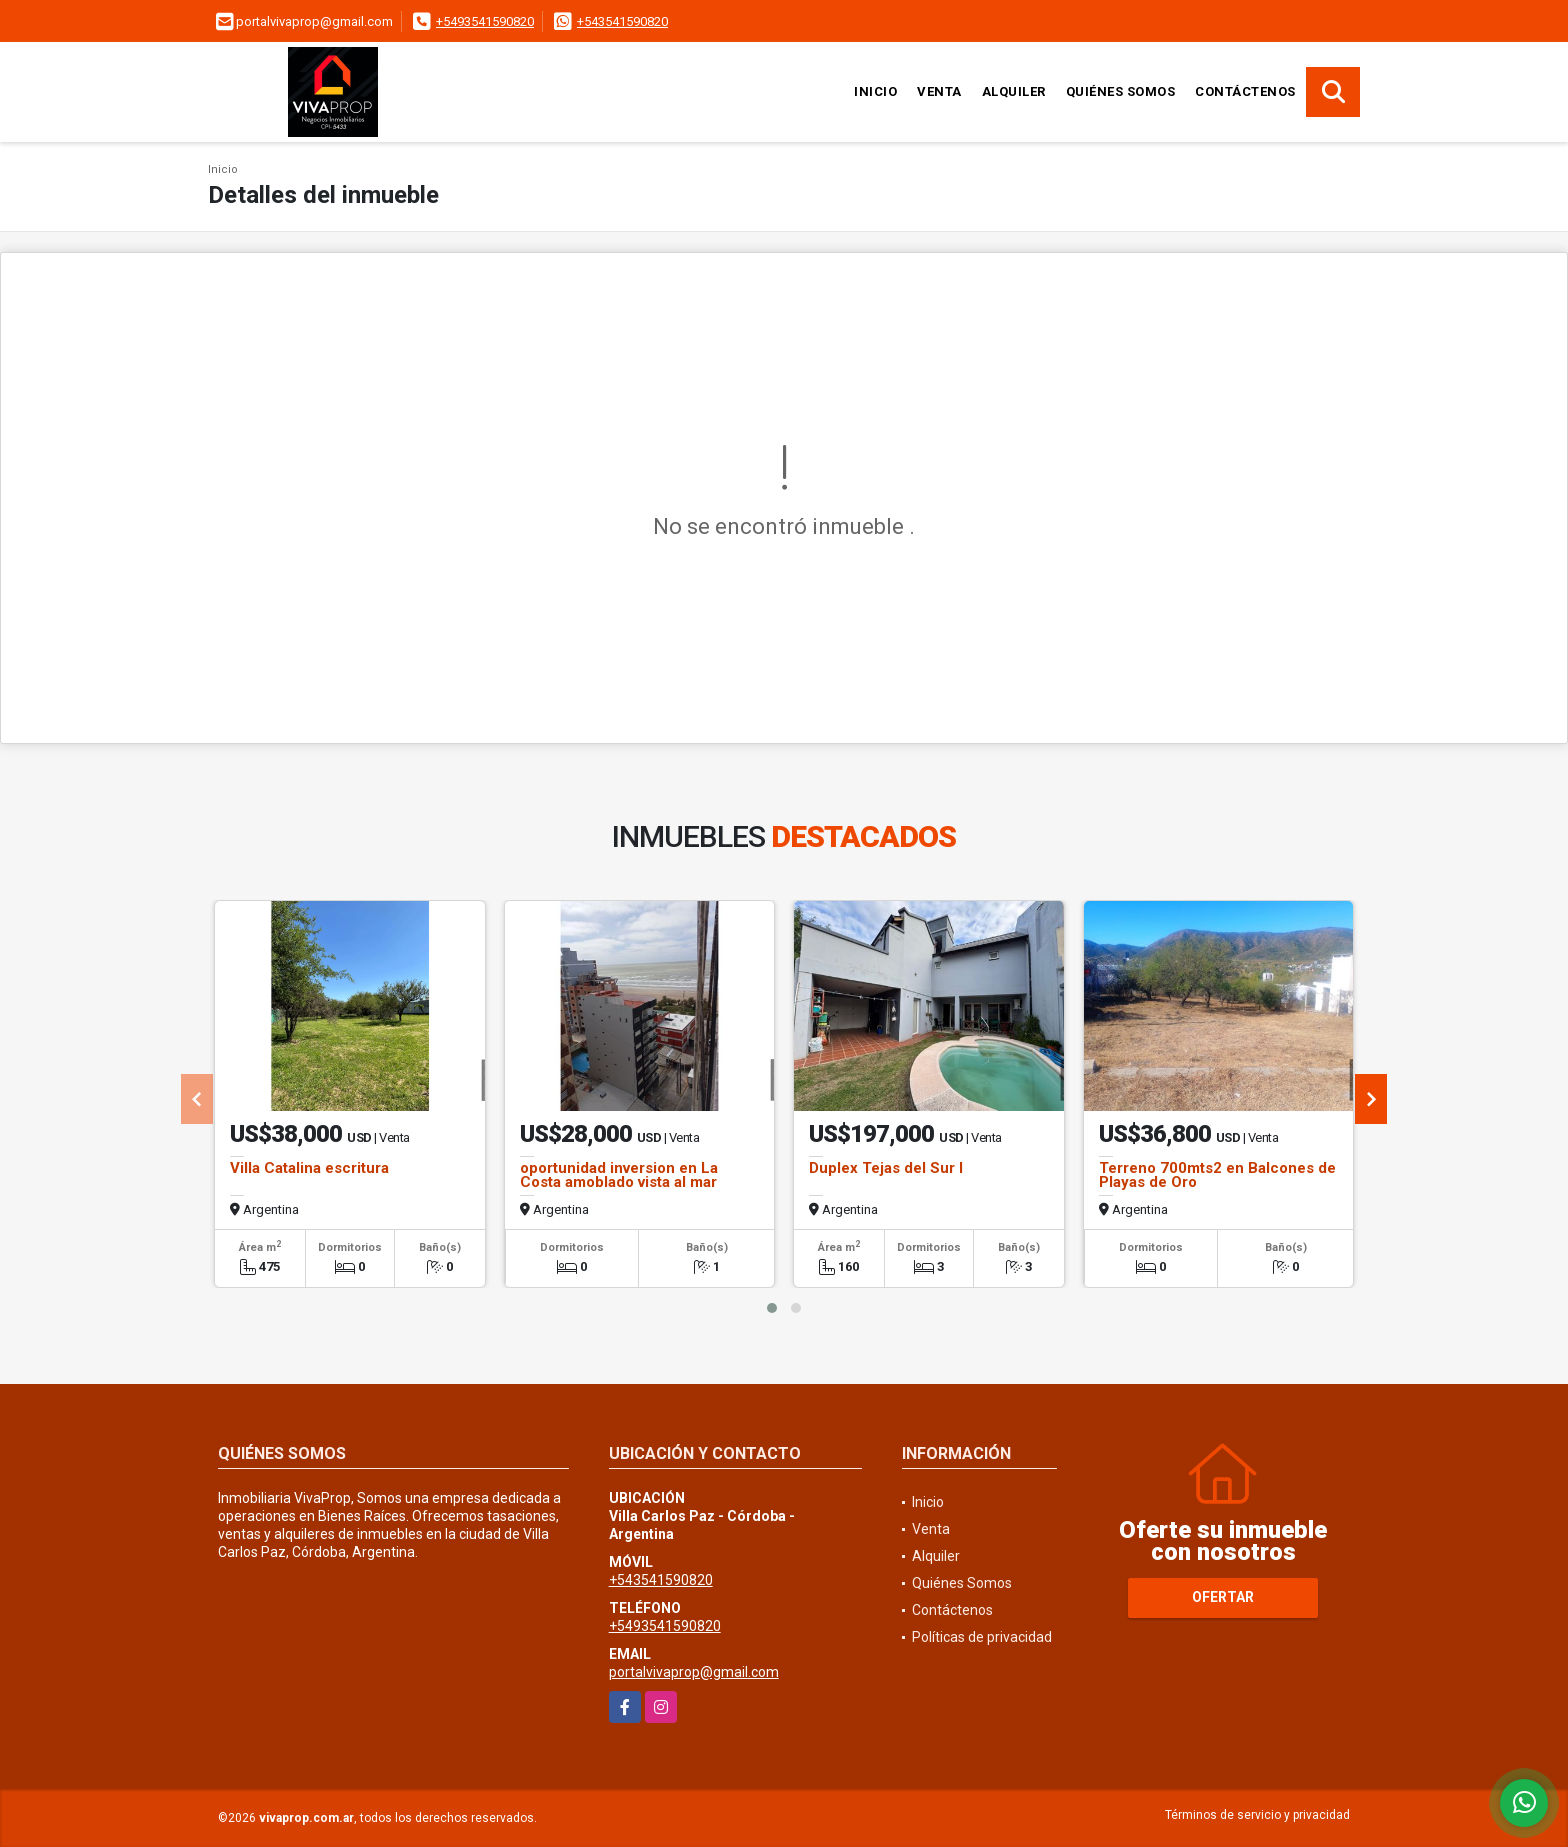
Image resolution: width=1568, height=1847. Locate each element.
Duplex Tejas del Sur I (886, 1168)
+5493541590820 (485, 21)
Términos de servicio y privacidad (1257, 1815)
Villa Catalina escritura (309, 1168)
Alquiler (1014, 91)
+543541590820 (622, 21)
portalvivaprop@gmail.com (694, 1672)
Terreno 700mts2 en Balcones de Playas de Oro (1217, 1175)
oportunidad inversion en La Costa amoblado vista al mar (619, 1175)
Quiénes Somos (1121, 91)
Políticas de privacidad (982, 1637)
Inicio (875, 91)
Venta (939, 91)
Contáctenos (1245, 91)
